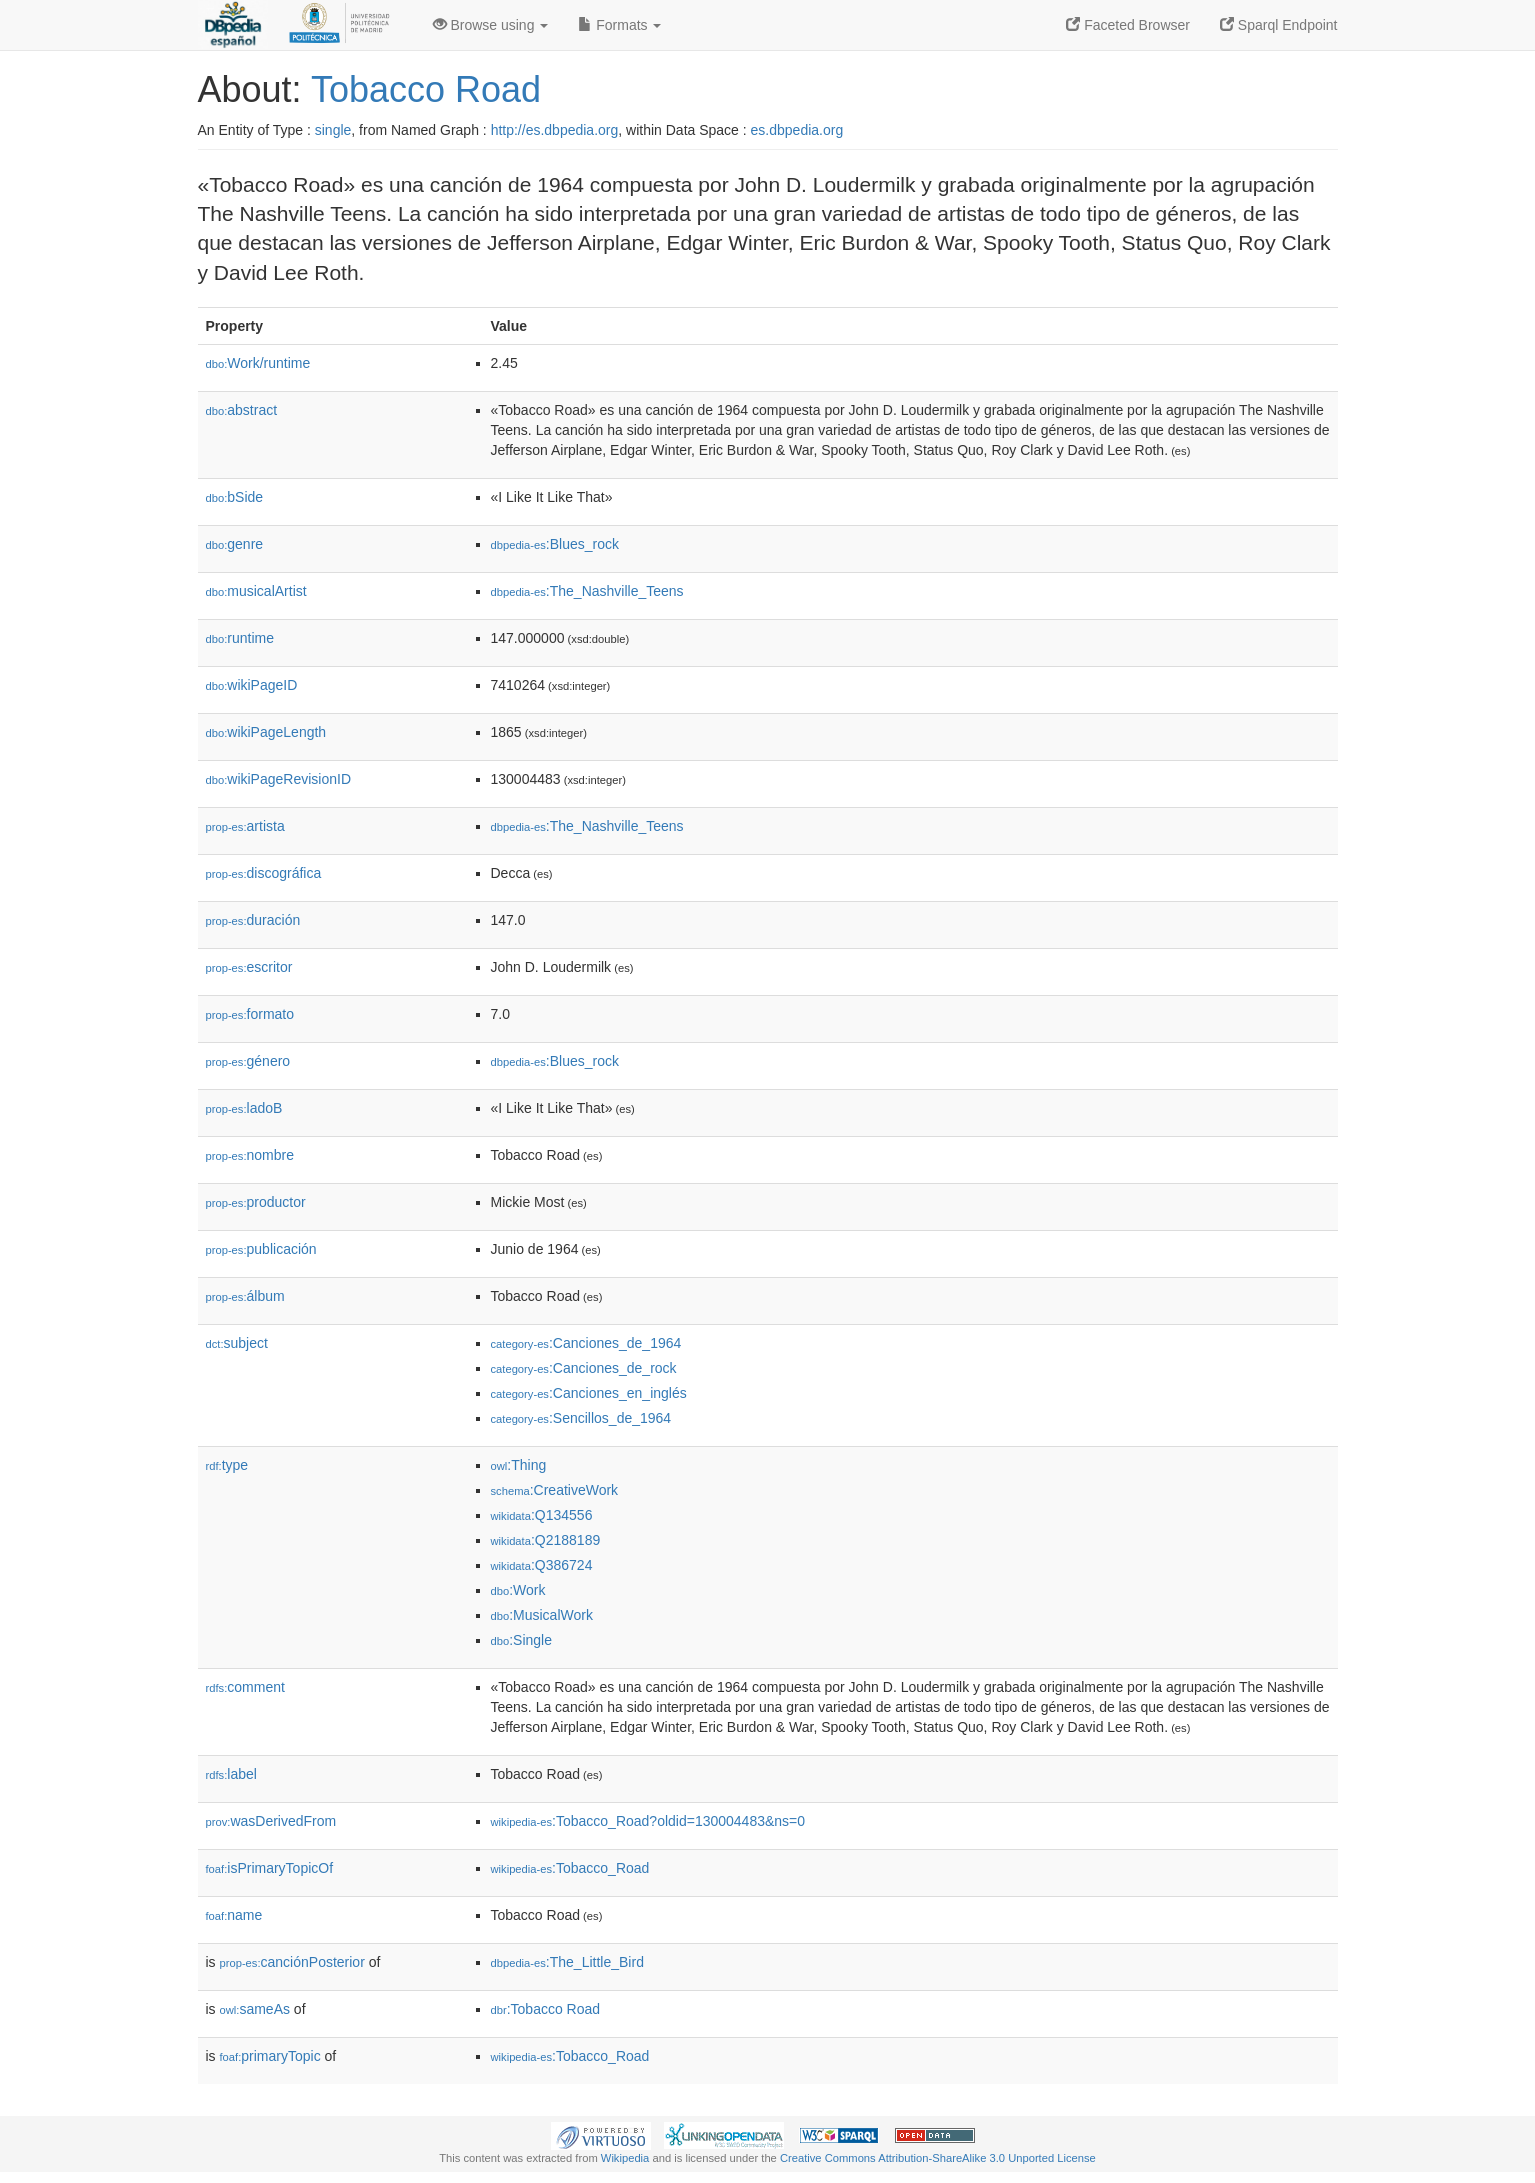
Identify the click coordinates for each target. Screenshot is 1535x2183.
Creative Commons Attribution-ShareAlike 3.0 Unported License (938, 2158)
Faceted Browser (1128, 25)
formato (250, 1014)
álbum (245, 1296)
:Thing (519, 1465)
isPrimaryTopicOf (270, 1868)
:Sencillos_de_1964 (581, 1418)
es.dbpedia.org (797, 130)
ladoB (244, 1108)
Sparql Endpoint (1279, 25)
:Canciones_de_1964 (586, 1343)
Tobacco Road (426, 89)
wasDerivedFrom (271, 1821)
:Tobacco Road (546, 2009)
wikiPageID (252, 685)
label (231, 1774)
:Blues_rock (555, 544)
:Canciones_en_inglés (589, 1393)
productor (256, 1202)
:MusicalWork (542, 1615)
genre (235, 544)
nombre (250, 1155)
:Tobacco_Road (570, 1868)
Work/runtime (258, 363)
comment (245, 1687)
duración (253, 920)
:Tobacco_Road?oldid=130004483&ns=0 (648, 1821)
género (248, 1061)
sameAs (255, 2009)
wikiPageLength (266, 732)
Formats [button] (619, 25)
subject (237, 1343)
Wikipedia (625, 2158)
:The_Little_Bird (567, 1962)
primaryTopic (270, 2056)
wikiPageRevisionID (279, 779)
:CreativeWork (555, 1490)
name (234, 1915)
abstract (242, 410)
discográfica (264, 873)
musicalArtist (256, 591)
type (227, 1465)
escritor (249, 967)
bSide (235, 497)
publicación (261, 1249)
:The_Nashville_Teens (587, 591)
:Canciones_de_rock (584, 1368)
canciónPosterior (292, 1962)
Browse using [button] (491, 25)
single (333, 130)
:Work (518, 1590)
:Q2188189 (546, 1540)
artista (245, 826)
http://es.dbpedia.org (555, 130)
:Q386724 (542, 1565)
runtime (240, 638)
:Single (521, 1640)
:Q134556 (542, 1515)
